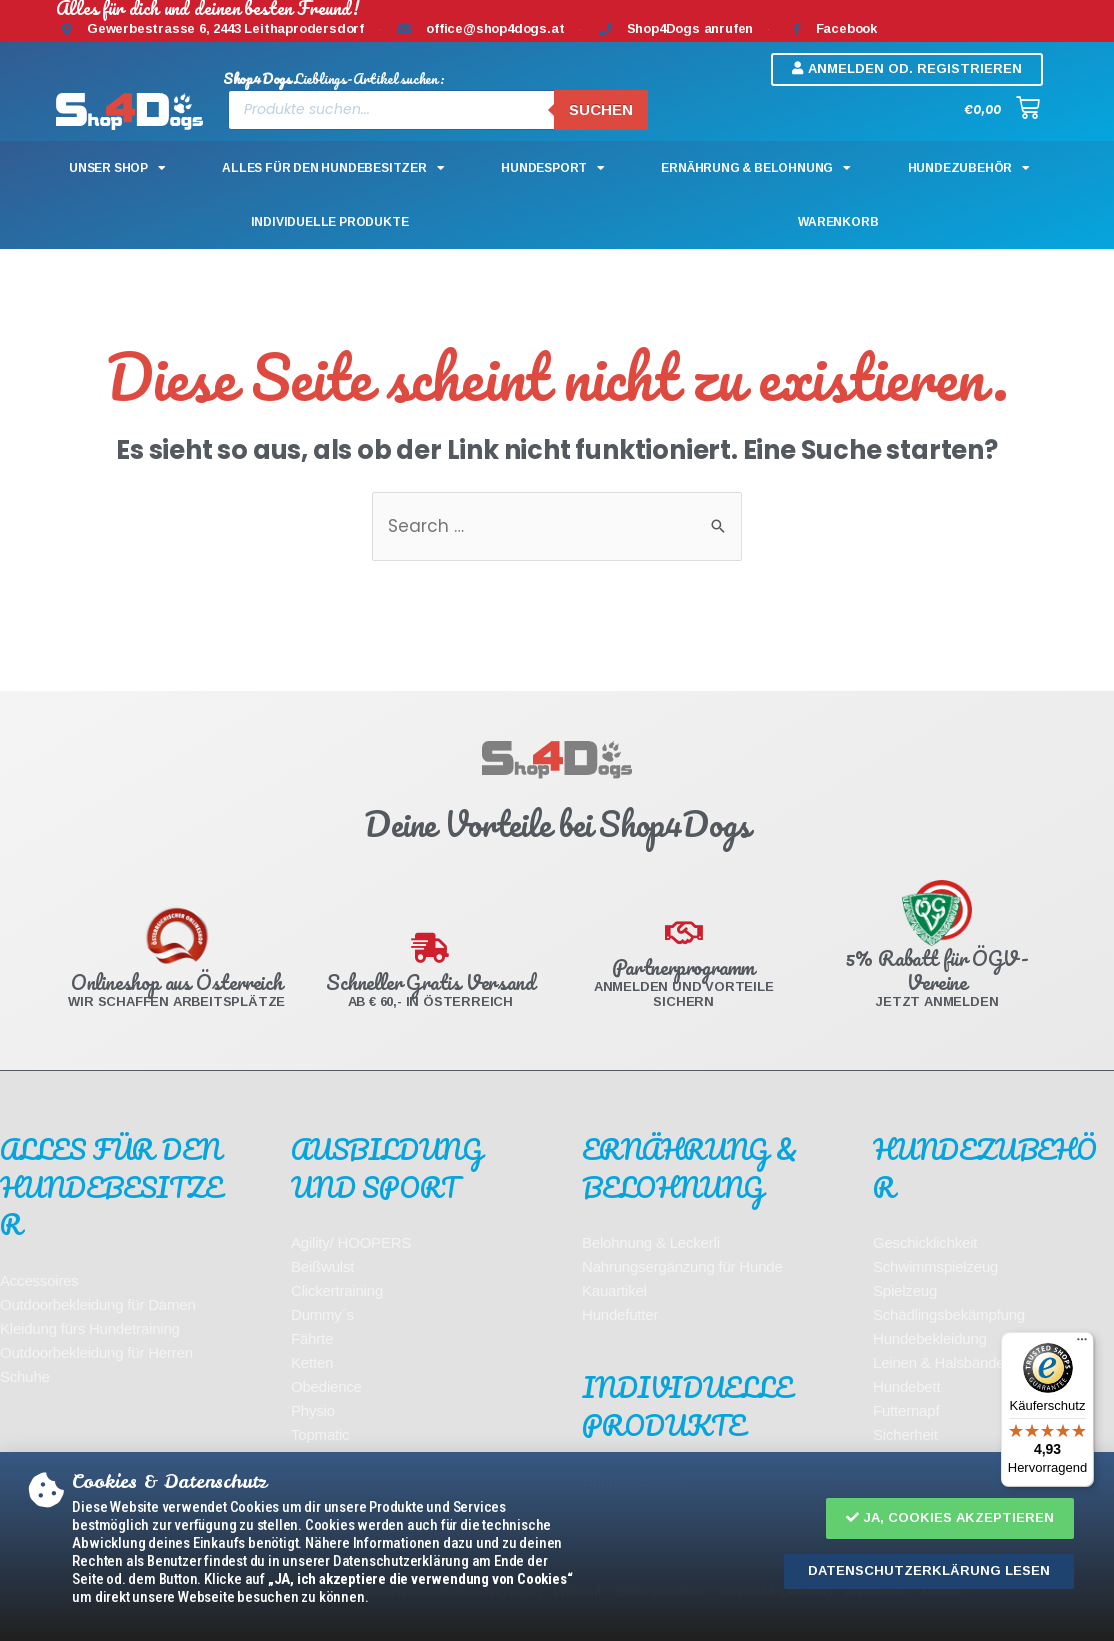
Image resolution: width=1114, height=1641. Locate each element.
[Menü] (1082, 1344)
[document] (557, 820)
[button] (950, 1518)
